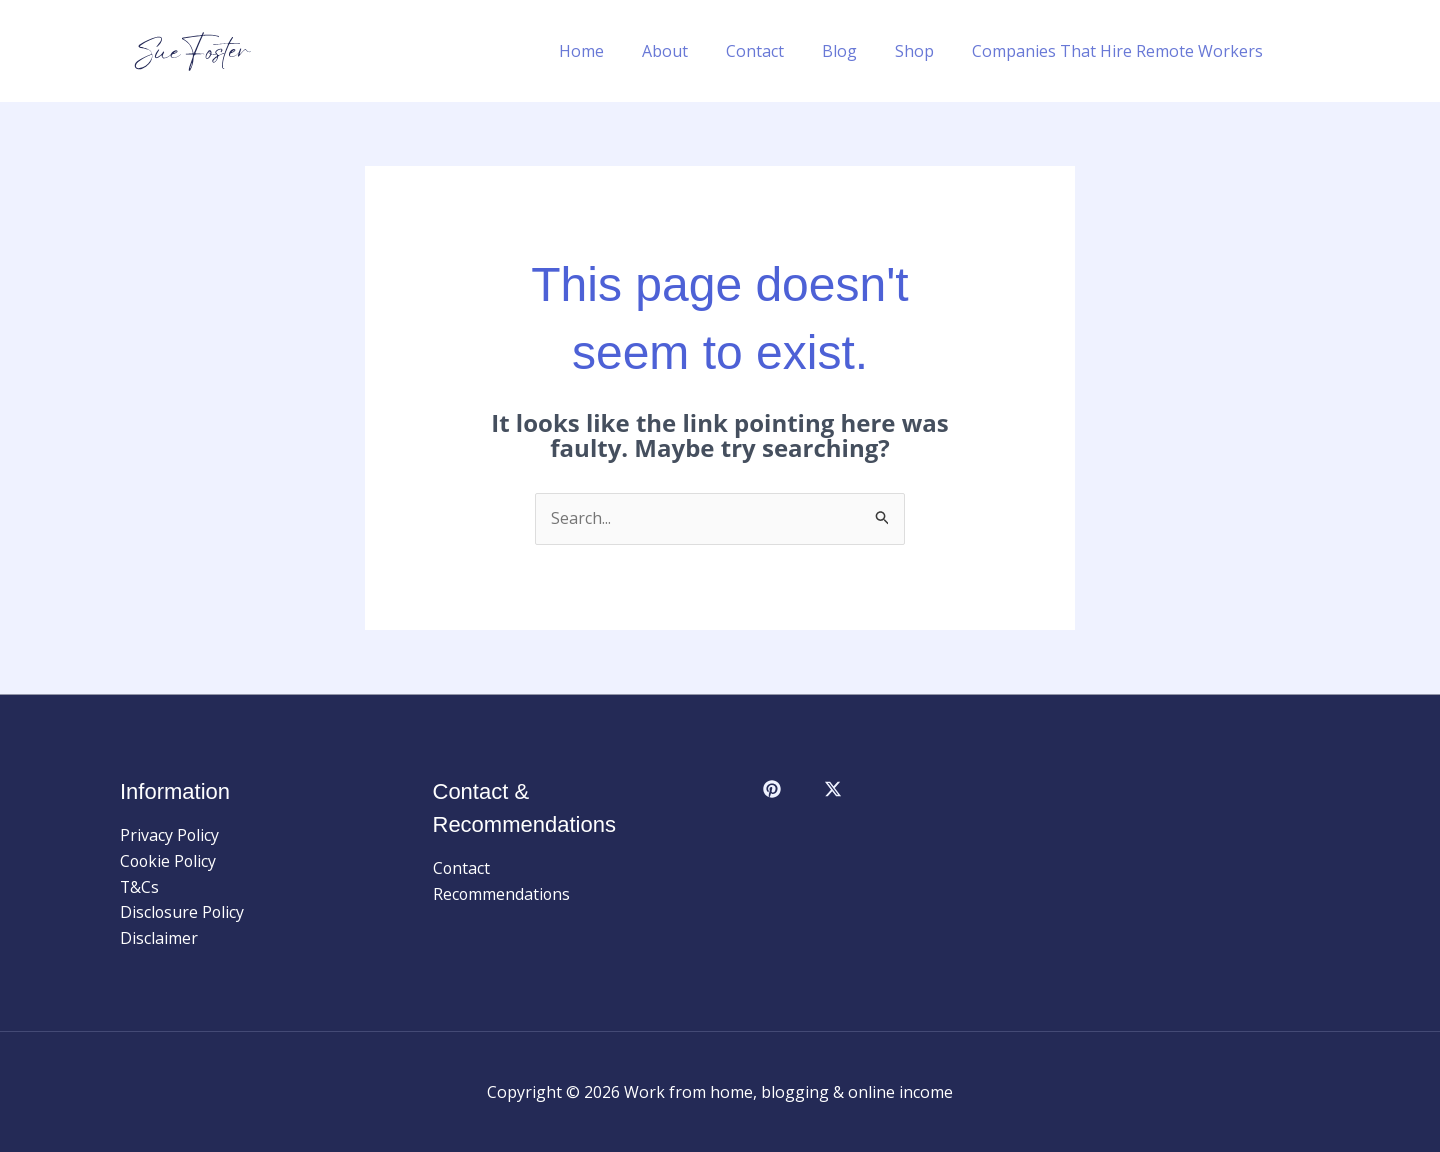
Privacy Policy (170, 835)
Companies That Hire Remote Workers (1120, 51)
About (692, 51)
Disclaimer (159, 938)
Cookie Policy (169, 861)
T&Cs (140, 887)
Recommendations (502, 894)
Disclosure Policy (183, 912)
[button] (1311, 51)
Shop (923, 51)
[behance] (836, 789)
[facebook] (775, 789)
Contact (776, 51)
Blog (854, 51)
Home (614, 51)
